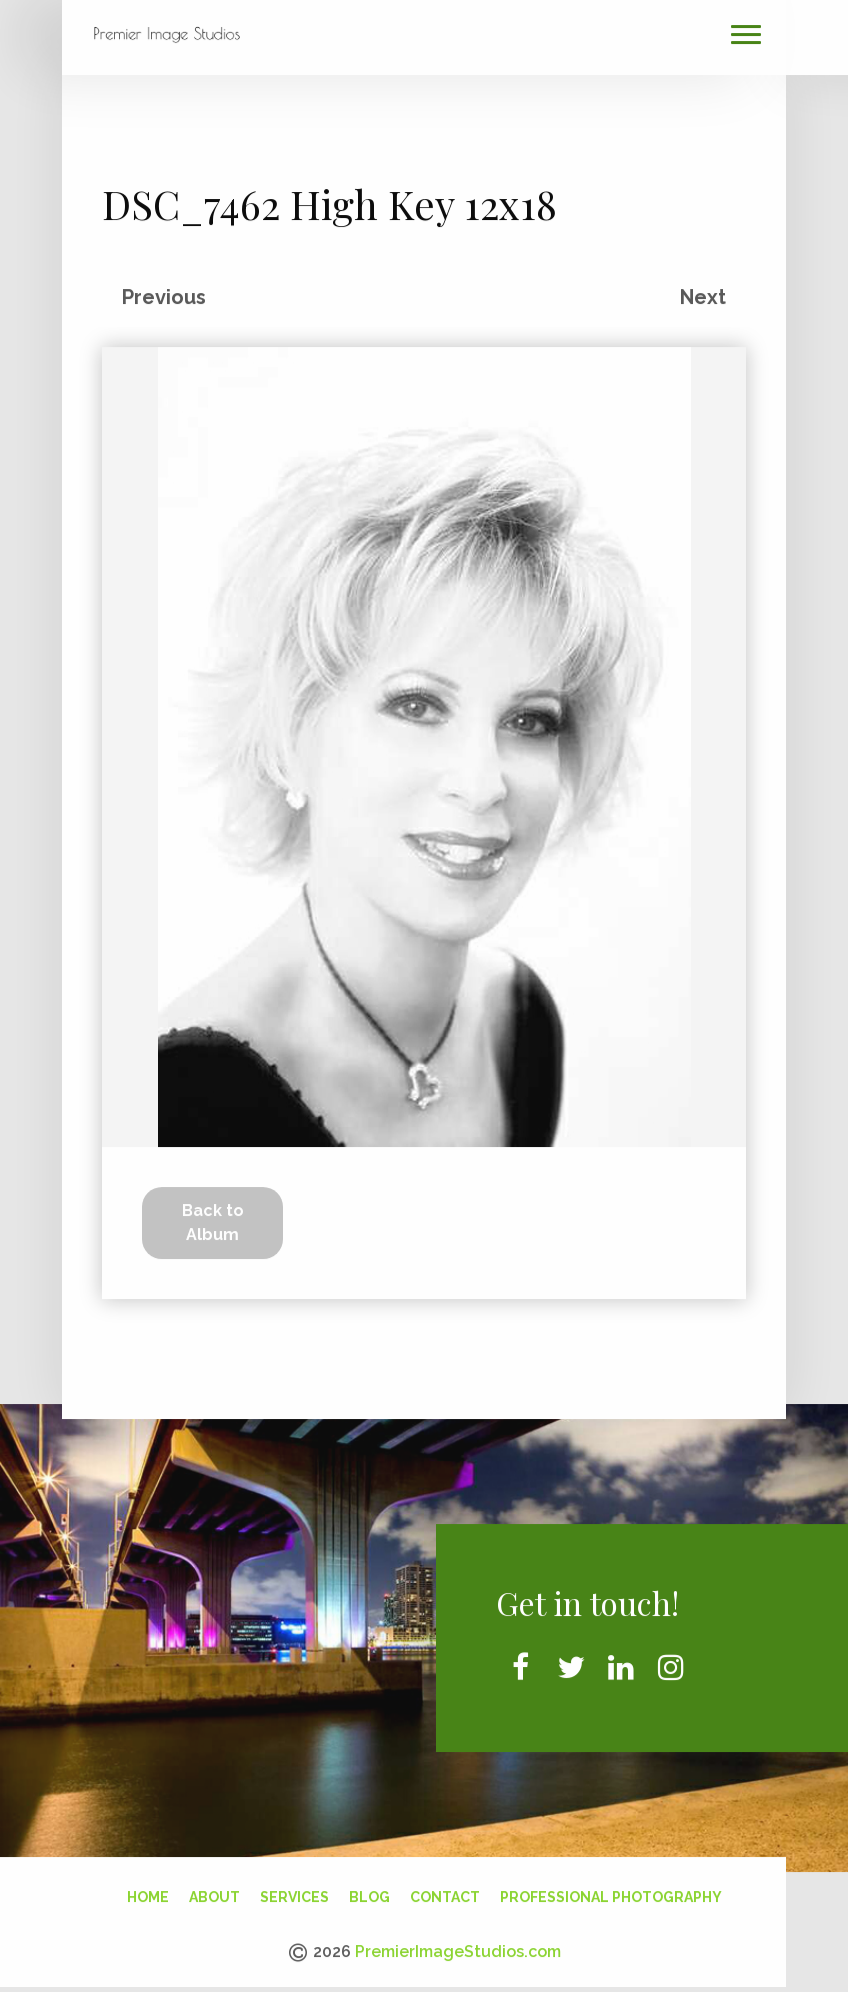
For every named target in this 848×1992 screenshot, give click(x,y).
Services (294, 1892)
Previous (164, 291)
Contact (445, 1892)
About (214, 1892)
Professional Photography (611, 1892)
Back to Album (213, 1216)
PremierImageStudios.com (458, 1946)
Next (703, 291)
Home (148, 1892)
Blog (369, 1892)
